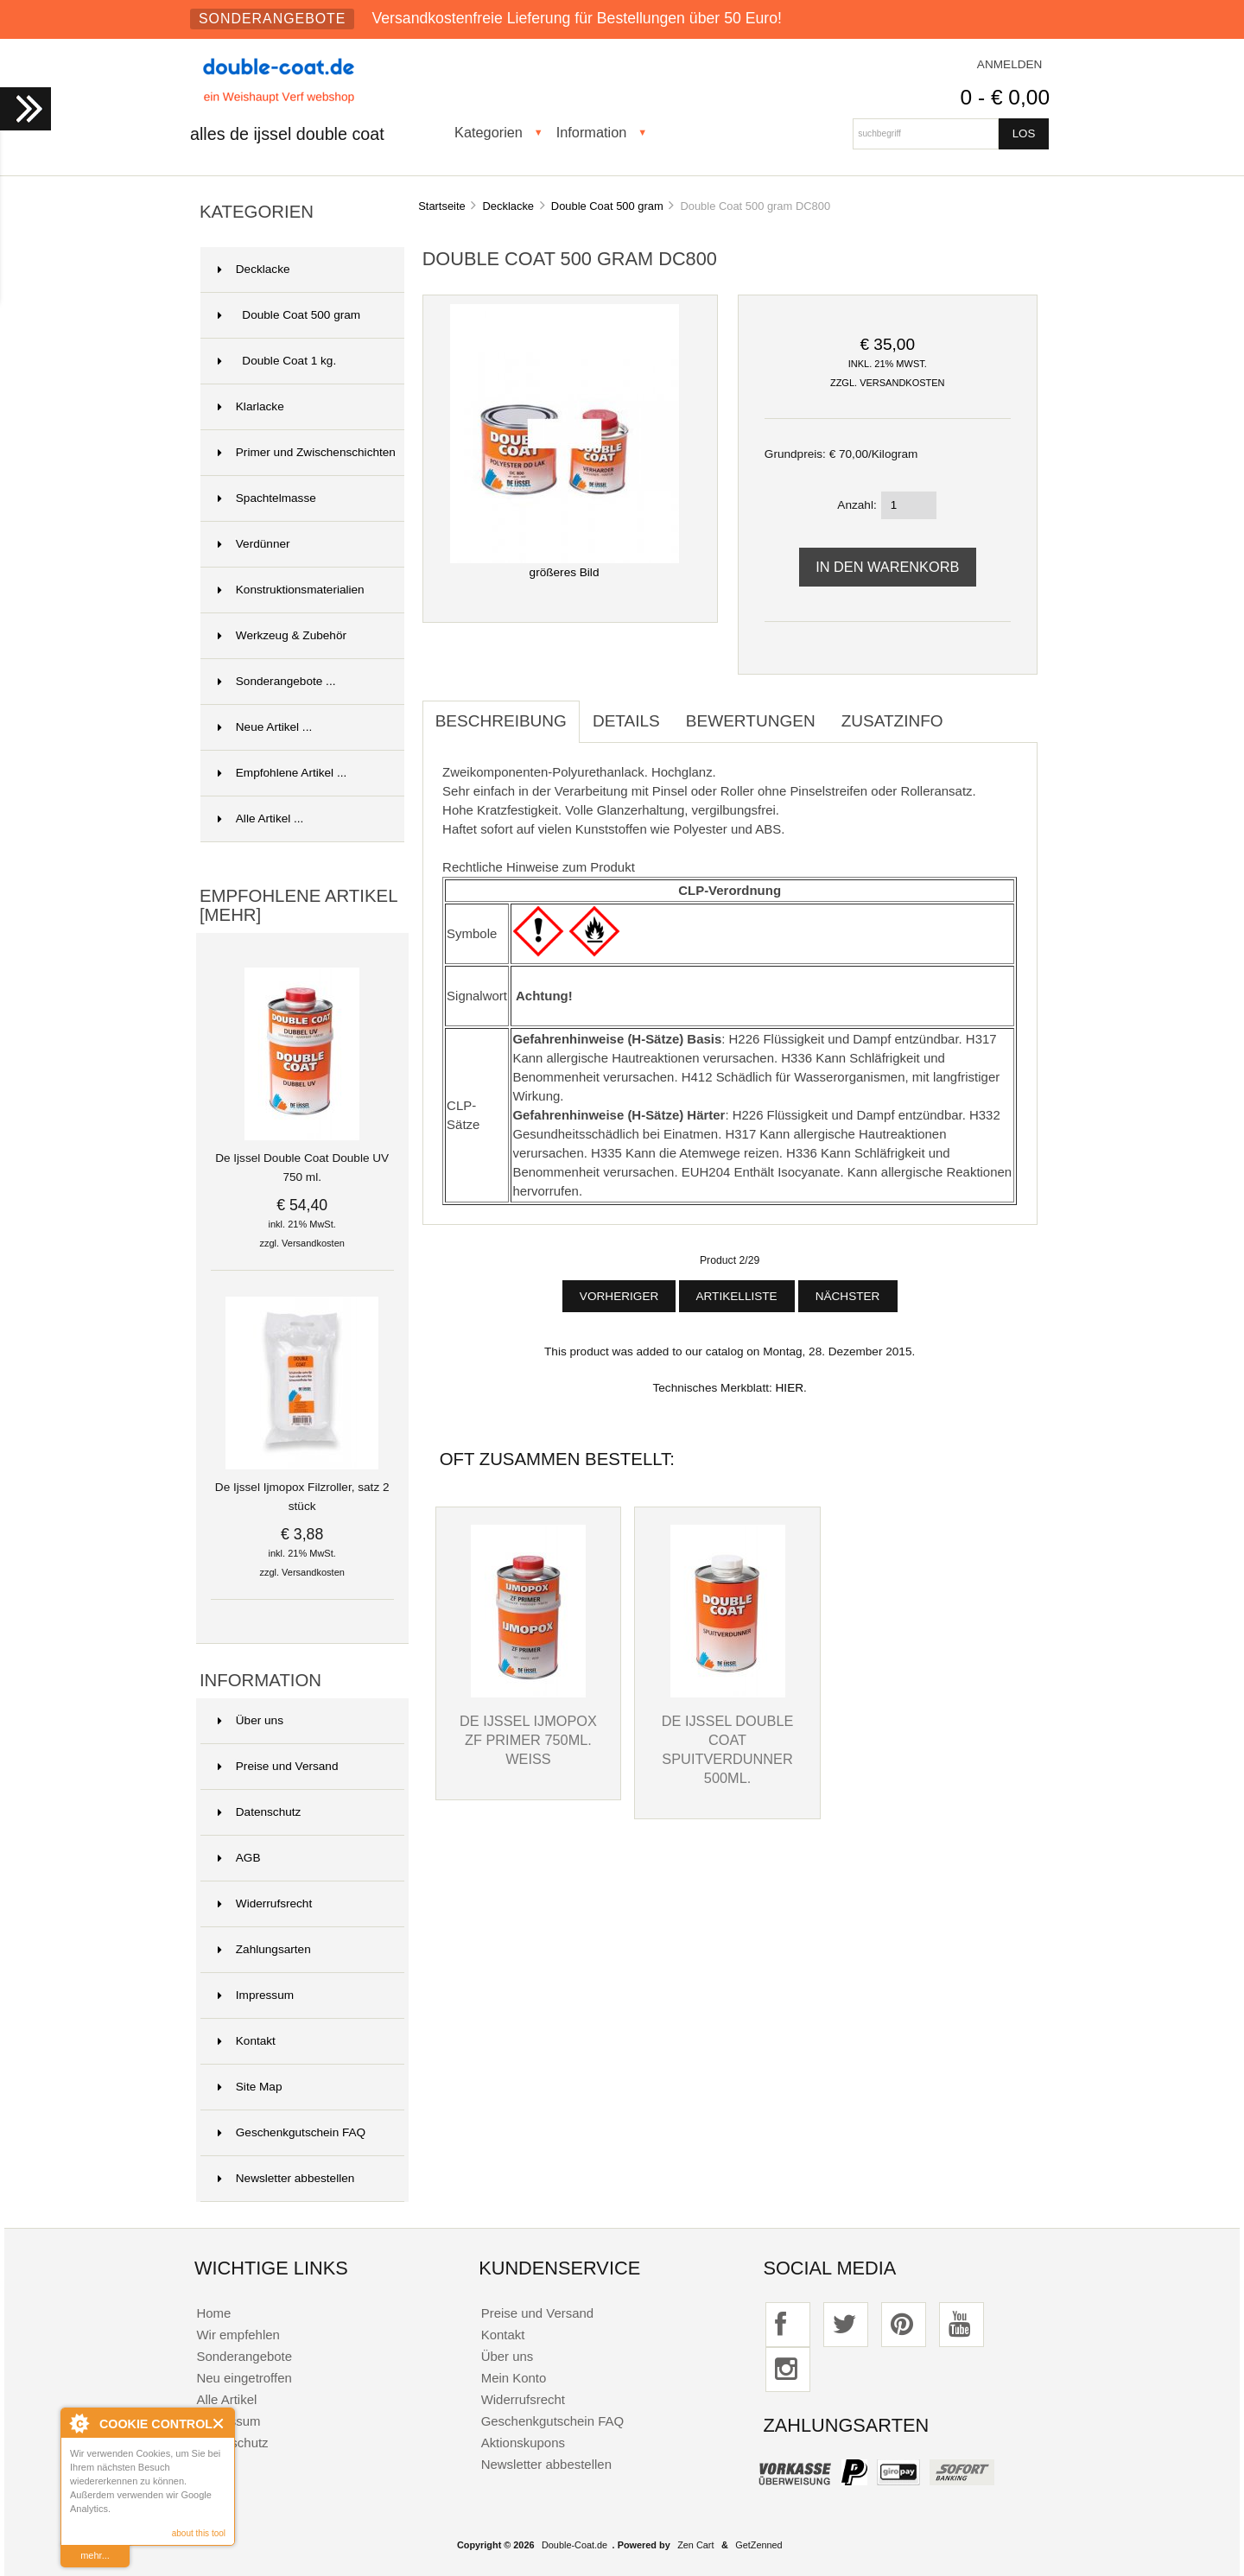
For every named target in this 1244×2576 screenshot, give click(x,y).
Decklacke (509, 206)
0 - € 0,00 (1005, 97)
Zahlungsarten (264, 1949)
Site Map (250, 2086)
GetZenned (758, 2545)
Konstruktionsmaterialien (291, 589)
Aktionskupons (523, 2442)
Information (591, 132)
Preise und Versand (278, 1766)
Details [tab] (626, 721)
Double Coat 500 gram (607, 206)
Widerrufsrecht (265, 1903)
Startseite (442, 206)
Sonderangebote (272, 18)
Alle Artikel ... (261, 818)
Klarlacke (251, 406)
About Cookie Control (78, 2423)
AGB (239, 1857)
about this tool (198, 2533)
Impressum (256, 1995)
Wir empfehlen (237, 2334)
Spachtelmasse (267, 498)
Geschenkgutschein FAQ (291, 2132)
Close (219, 2423)
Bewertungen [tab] (751, 721)
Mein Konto (514, 2377)
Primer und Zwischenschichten (307, 452)
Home (213, 2313)
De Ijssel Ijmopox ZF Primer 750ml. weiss (528, 1740)
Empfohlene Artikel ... (282, 772)
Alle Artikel (226, 2399)
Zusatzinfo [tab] (892, 721)
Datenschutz (259, 1811)
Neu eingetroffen (243, 2377)
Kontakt (247, 2040)
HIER (789, 1387)
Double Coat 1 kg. (277, 360)
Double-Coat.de (574, 2545)
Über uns (250, 1720)
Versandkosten (313, 1243)
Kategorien (488, 132)
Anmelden (1010, 64)
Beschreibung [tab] (501, 721)
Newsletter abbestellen (286, 2178)
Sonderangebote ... (277, 681)
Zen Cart (695, 2545)
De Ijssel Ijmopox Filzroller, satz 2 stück (302, 1490)
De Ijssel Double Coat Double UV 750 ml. (302, 1161)
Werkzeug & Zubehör (282, 635)
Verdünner (254, 543)
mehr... (95, 2555)
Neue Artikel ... (265, 726)
